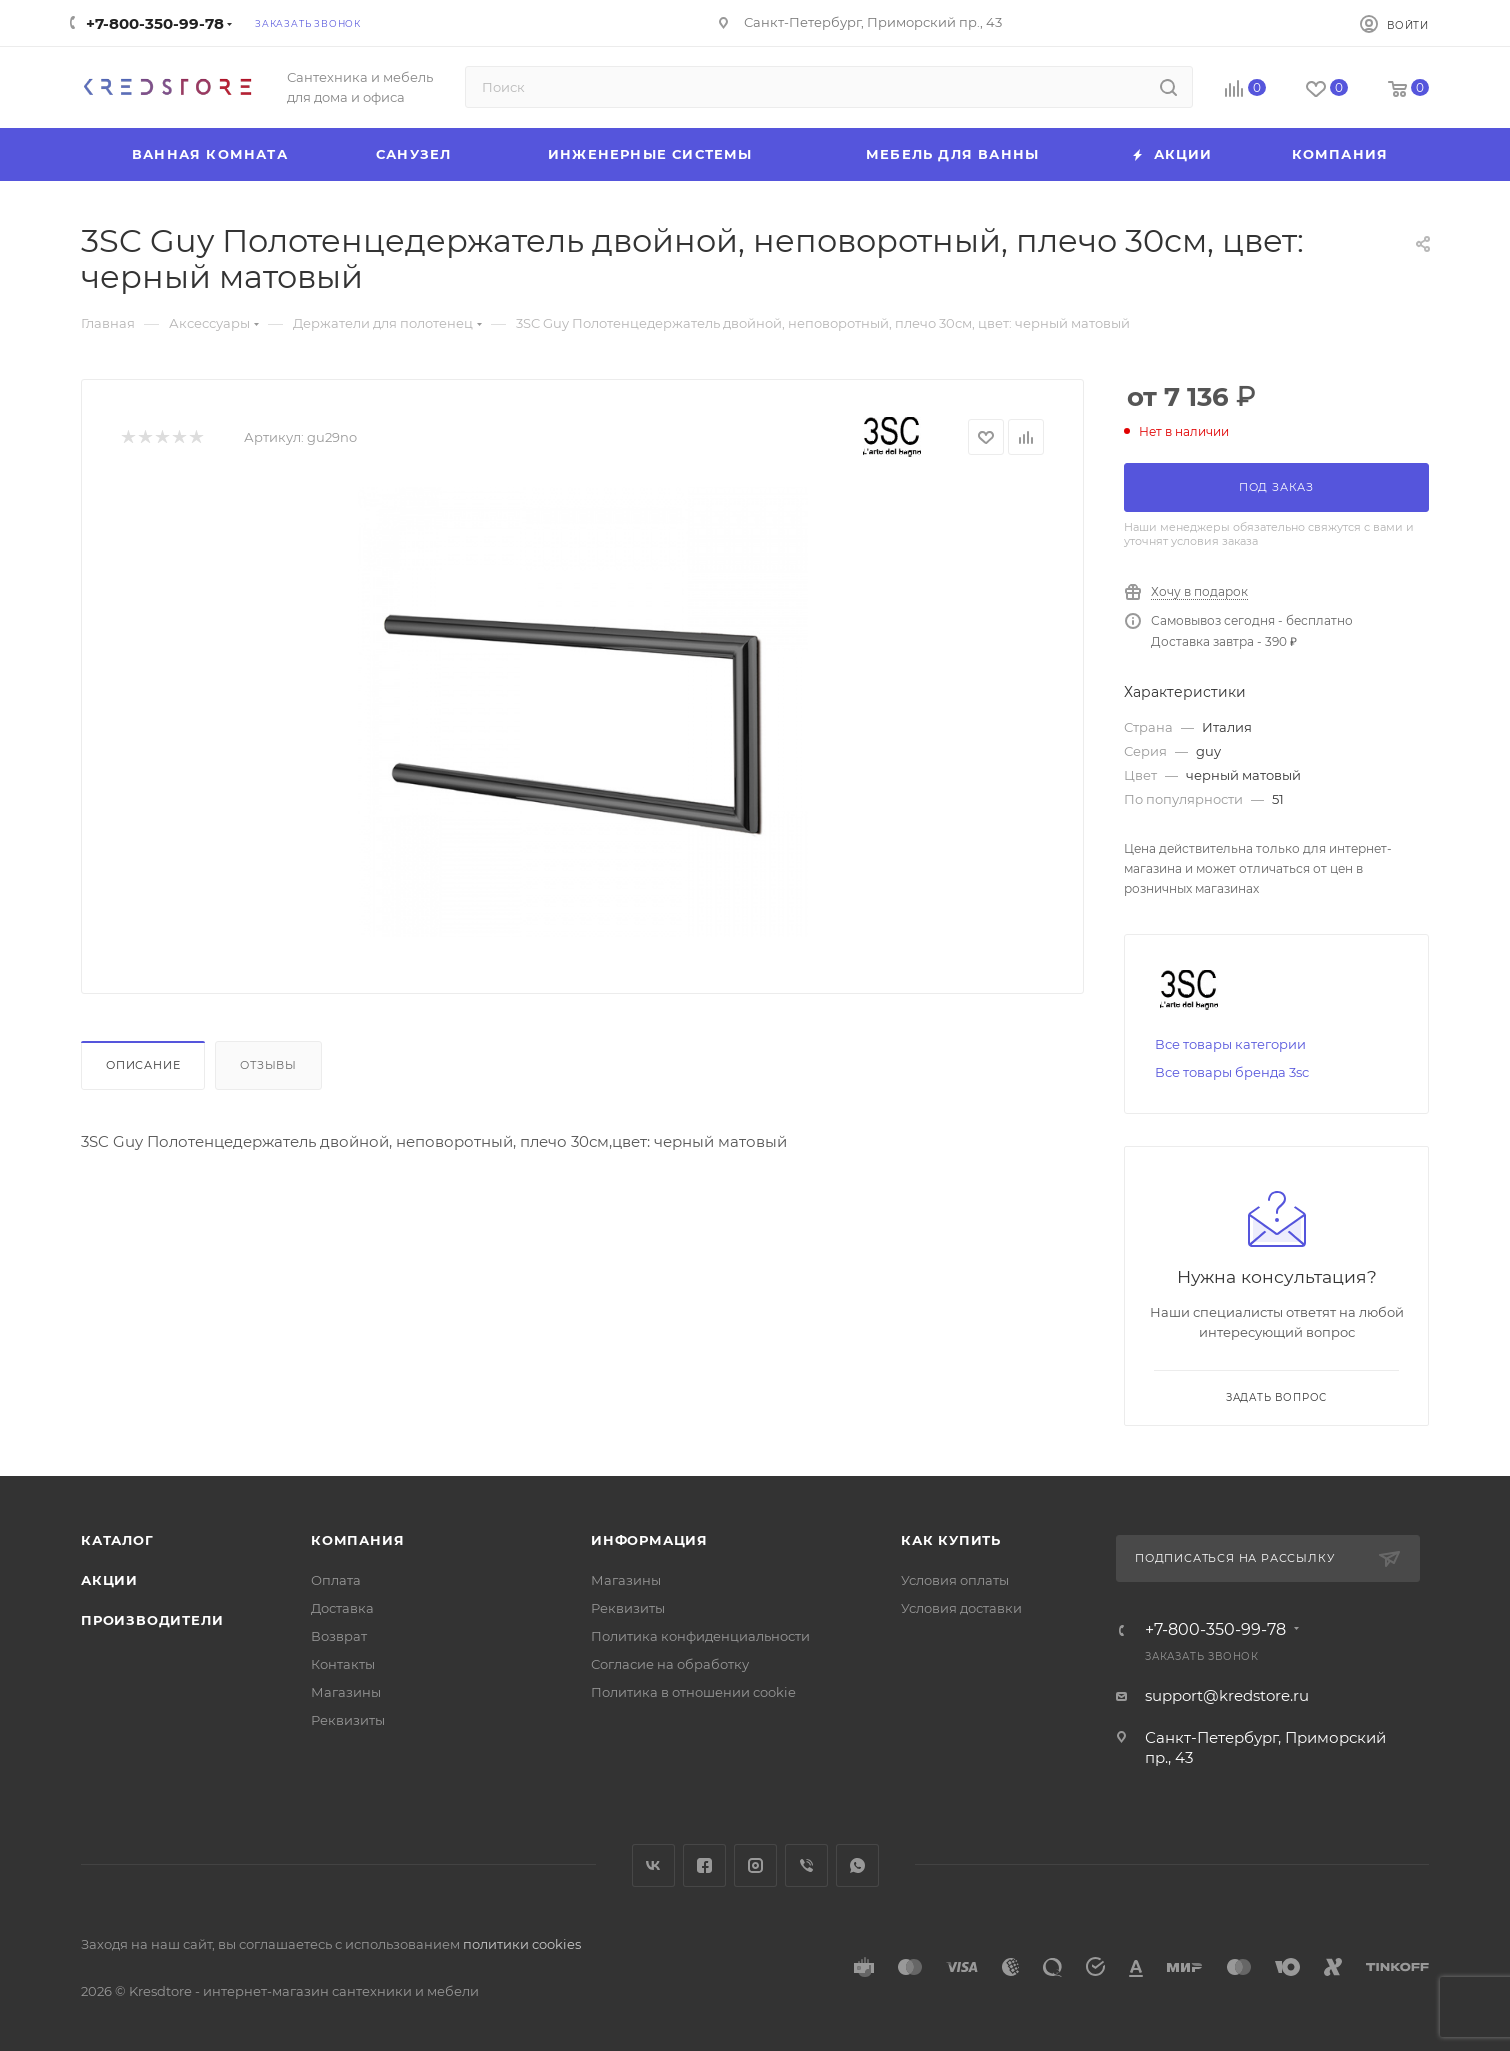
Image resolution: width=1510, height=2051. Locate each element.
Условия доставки (961, 1608)
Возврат (339, 1636)
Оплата (336, 1580)
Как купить (951, 1540)
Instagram (755, 1865)
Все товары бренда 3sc (1232, 1072)
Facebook (704, 1865)
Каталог (117, 1540)
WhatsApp (857, 1865)
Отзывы (268, 1065)
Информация (649, 1540)
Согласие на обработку (670, 1664)
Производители (152, 1620)
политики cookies (522, 1944)
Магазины (346, 1692)
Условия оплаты (955, 1580)
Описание (143, 1065)
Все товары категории (1230, 1044)
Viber (806, 1865)
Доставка (342, 1608)
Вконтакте (653, 1865)
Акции (109, 1580)
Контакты (343, 1664)
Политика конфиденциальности (700, 1636)
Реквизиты (348, 1720)
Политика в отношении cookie (693, 1692)
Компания (357, 1540)
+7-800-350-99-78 (155, 23)
